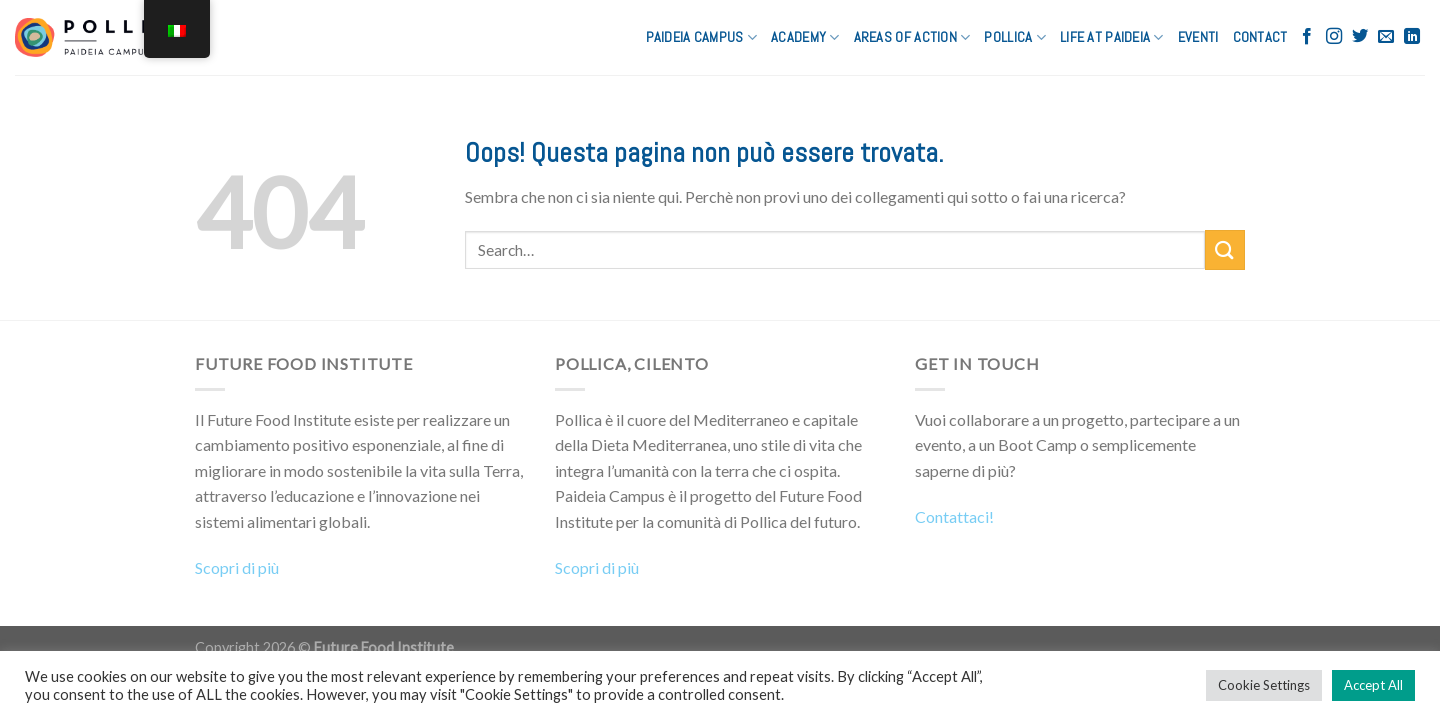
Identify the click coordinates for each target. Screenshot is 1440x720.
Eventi (1198, 37)
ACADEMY (805, 37)
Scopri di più (237, 567)
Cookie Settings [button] (1264, 685)
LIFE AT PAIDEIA (1112, 37)
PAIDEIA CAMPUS (702, 37)
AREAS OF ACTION (912, 37)
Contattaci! (954, 516)
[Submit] (1225, 249)
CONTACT (1260, 37)
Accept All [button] (1373, 685)
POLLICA (1015, 37)
